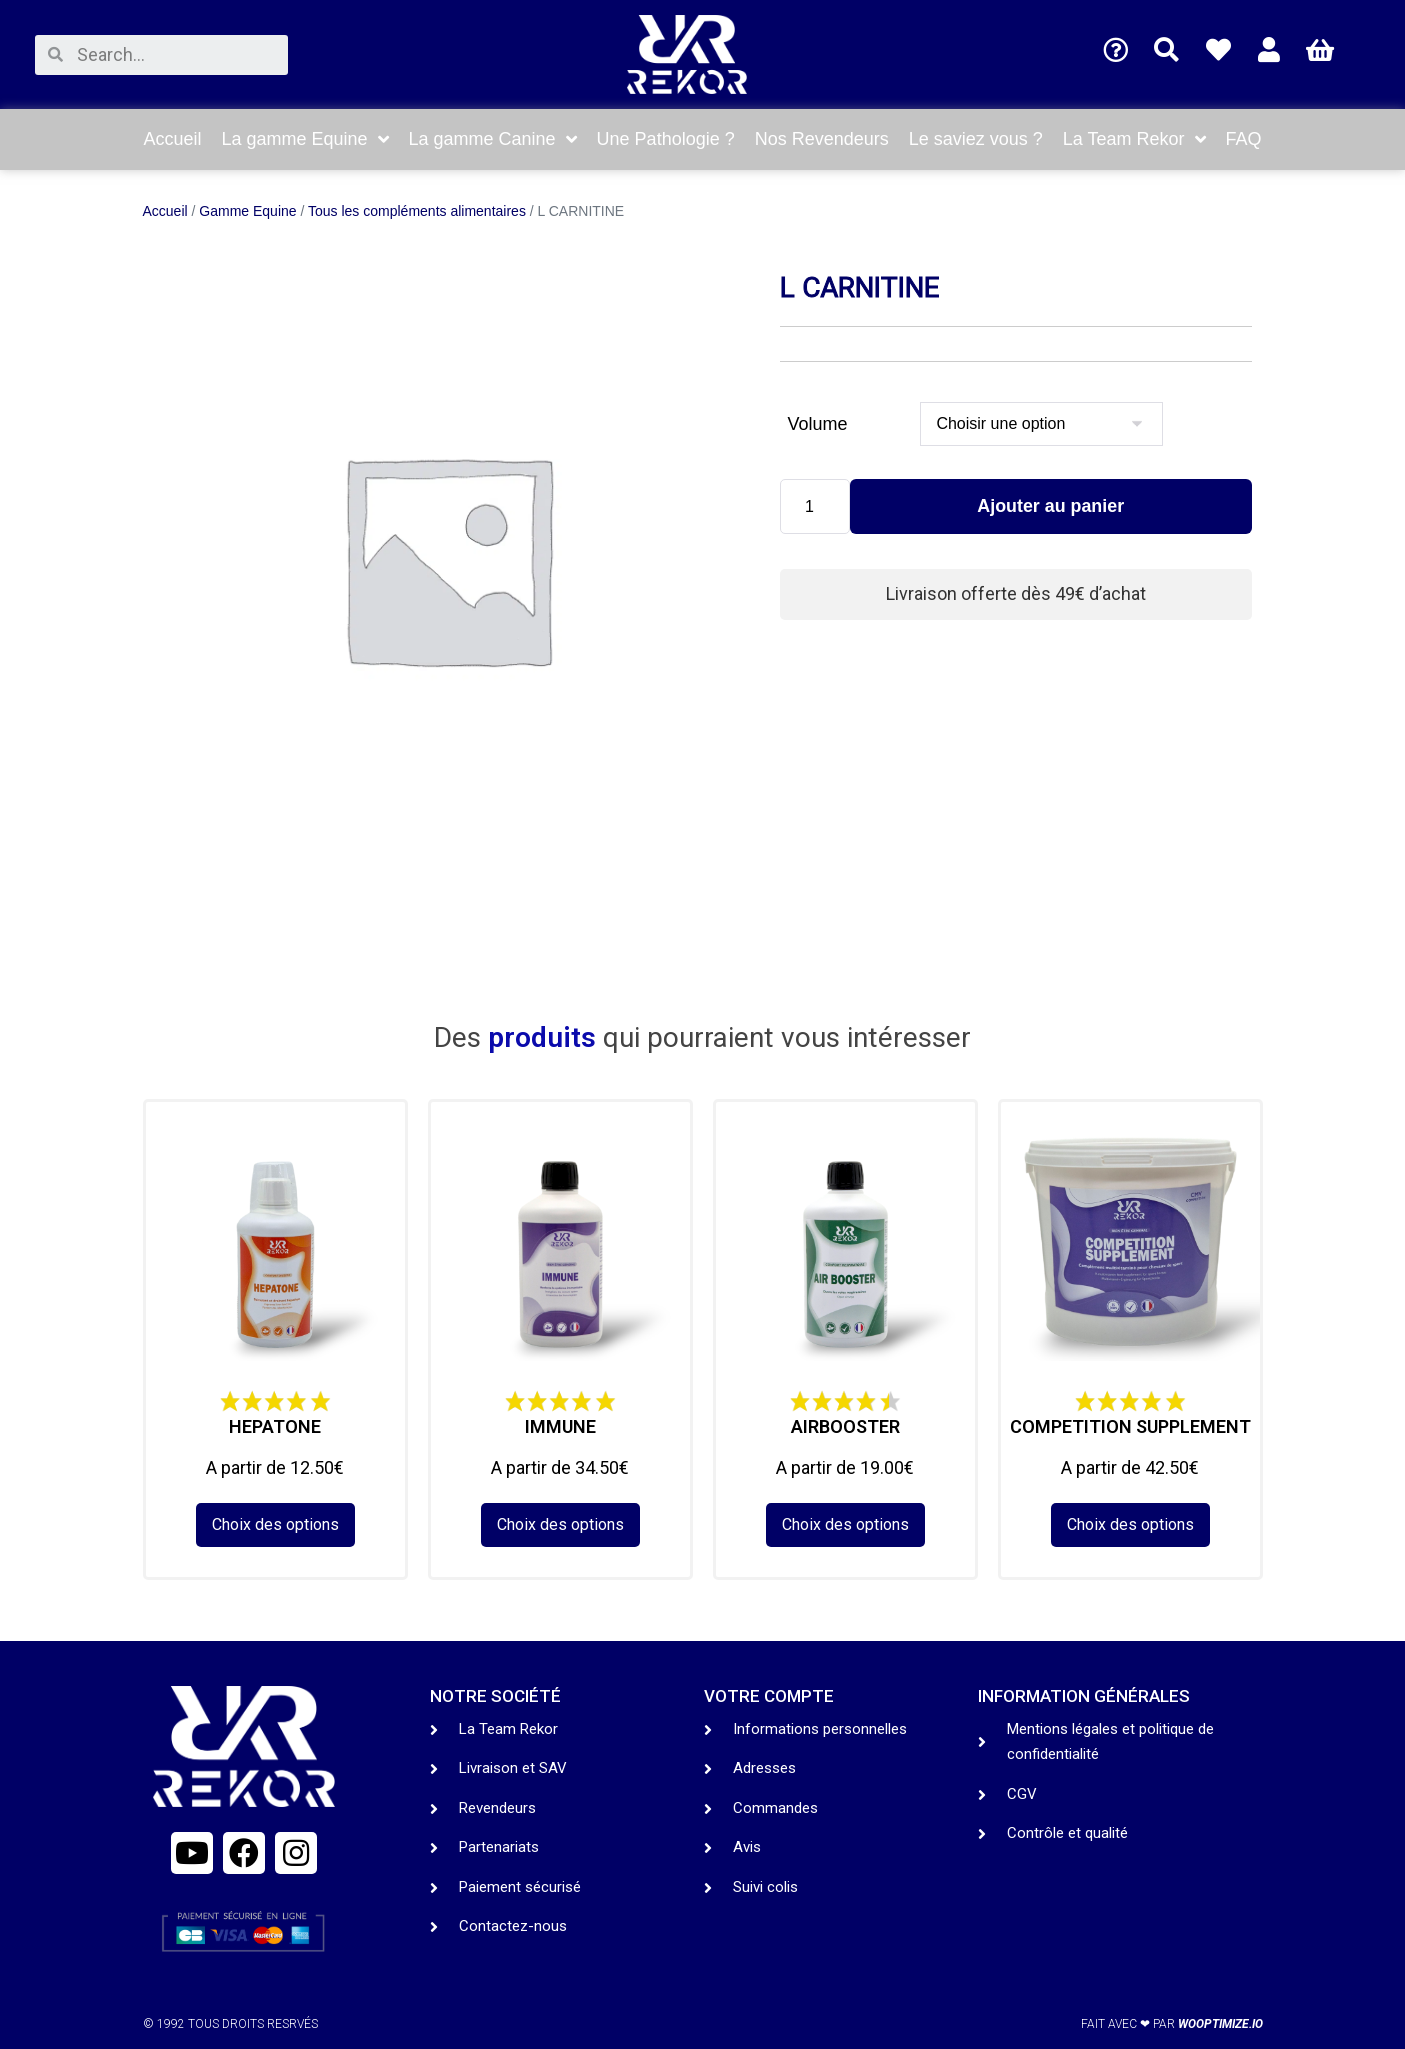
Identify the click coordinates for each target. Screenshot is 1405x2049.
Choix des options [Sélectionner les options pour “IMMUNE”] (560, 1524)
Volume (818, 424)
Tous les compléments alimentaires (417, 211)
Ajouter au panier (1051, 507)
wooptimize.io (1220, 2024)
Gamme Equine (247, 211)
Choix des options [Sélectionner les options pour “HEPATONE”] (275, 1524)
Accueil (165, 211)
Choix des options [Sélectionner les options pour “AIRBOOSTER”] (845, 1524)
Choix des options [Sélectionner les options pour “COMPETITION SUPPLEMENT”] (1130, 1524)
